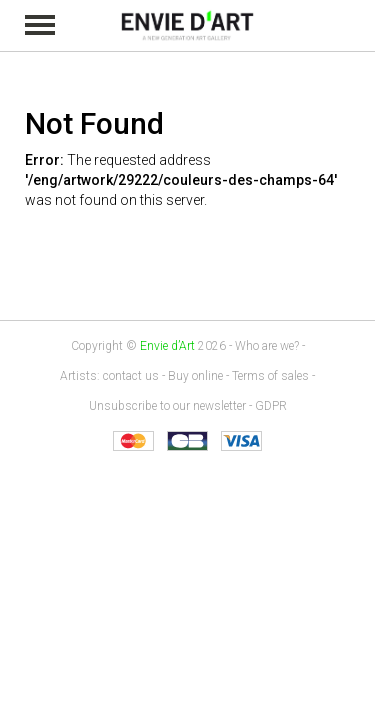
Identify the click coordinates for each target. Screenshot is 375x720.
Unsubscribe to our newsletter (167, 406)
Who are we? (267, 346)
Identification (356, 26)
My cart (329, 25)
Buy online (195, 376)
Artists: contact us (109, 376)
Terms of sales (270, 376)
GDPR (271, 406)
